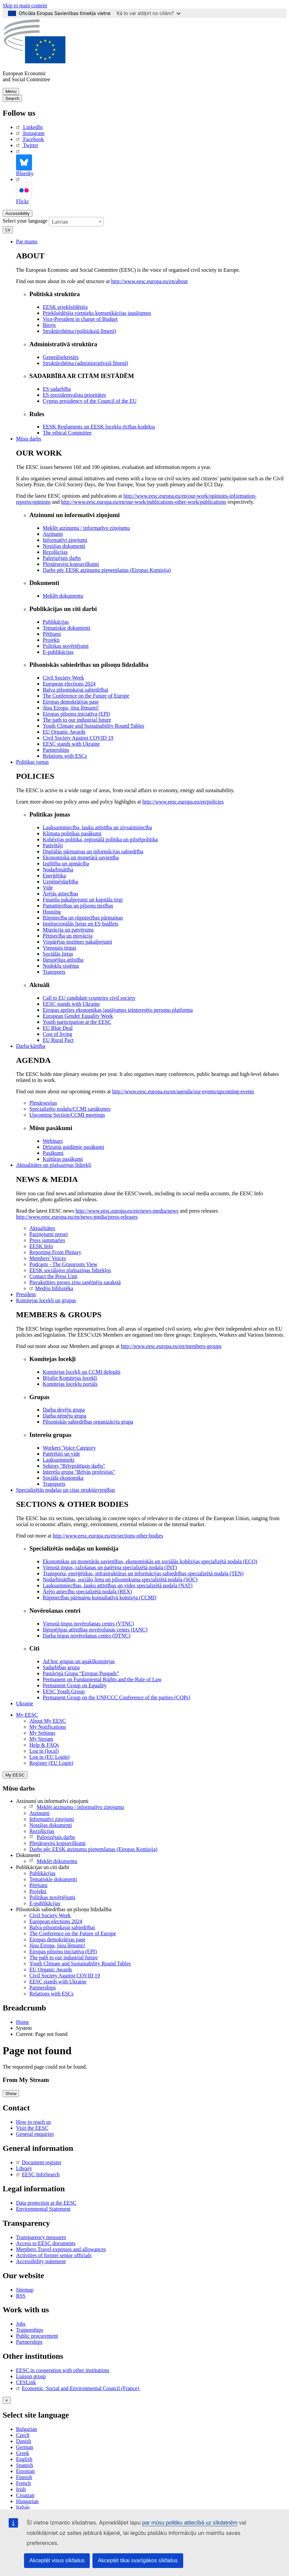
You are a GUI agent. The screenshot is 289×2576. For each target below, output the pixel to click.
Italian (23, 2507)
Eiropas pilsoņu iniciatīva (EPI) (63, 1951)
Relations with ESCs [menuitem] (65, 756)
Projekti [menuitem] (51, 640)
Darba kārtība (30, 1046)
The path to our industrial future (63, 1957)
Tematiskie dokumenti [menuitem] (66, 628)
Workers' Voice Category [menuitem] (69, 1448)
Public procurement (37, 2336)
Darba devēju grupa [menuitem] (64, 1410)
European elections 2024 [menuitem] (69, 684)
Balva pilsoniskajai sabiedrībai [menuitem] (75, 690)
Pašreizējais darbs (52, 1837)
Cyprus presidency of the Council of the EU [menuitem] (89, 401)
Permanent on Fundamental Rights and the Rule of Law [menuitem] (102, 1679)
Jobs (20, 2324)
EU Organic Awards (50, 1969)
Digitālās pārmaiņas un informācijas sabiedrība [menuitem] (93, 851)
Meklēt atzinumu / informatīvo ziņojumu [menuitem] (86, 528)
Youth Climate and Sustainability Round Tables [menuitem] (93, 726)
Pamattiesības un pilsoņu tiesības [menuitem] (78, 905)
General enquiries (35, 2134)
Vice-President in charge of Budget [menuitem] (80, 319)
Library (24, 2168)
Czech (22, 2435)
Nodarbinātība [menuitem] (58, 869)
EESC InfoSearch (38, 2174)
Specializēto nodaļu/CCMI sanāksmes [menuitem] (70, 1109)
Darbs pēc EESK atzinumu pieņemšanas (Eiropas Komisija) (93, 1849)
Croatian (25, 2495)
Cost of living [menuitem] (57, 1034)
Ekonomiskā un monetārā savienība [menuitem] (81, 857)
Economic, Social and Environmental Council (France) (78, 2388)
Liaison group (31, 2376)
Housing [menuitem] (52, 911)
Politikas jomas (32, 762)
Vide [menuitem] (48, 887)
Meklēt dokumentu (53, 1861)
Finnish (24, 2477)
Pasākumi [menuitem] (53, 1153)
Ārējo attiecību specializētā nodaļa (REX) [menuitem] (87, 1591)
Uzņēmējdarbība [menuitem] (60, 881)
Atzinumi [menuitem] (53, 534)
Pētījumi (38, 1885)
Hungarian (27, 2501)
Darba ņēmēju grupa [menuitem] (64, 1416)
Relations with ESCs (51, 1993)
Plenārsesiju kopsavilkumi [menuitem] (71, 564)
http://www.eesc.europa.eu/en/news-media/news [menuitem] (127, 1211)
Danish (23, 2441)
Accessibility (17, 213)
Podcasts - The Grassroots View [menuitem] (63, 1264)
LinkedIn (29, 127)
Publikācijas (42, 1873)
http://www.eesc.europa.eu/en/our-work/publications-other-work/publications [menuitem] (143, 502)
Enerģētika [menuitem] (54, 875)
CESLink (26, 2382)
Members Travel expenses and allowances (61, 2249)
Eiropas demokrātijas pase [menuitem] (71, 702)
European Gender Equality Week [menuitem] (78, 1016)
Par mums (26, 241)
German (24, 2447)
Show (10, 2093)
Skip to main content (25, 5)
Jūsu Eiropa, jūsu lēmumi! (57, 1945)
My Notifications (47, 1727)
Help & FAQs (44, 1745)
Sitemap (24, 2290)
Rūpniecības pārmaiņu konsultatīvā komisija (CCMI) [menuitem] (99, 1597)
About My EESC (47, 1721)
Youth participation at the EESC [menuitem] (77, 1022)
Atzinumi (39, 1813)
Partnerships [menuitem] (56, 750)
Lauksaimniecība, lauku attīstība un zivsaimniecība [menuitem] (97, 827)
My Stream (41, 1739)
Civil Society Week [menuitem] (63, 678)
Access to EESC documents (45, 2243)
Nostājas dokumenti (50, 1825)
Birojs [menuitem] (49, 325)
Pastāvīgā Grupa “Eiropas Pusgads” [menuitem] (81, 1673)
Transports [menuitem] (54, 972)
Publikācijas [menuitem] (56, 622)
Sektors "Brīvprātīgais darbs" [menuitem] (74, 1466)
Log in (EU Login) (49, 1757)
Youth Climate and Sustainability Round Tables (80, 1963)
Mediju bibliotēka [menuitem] (51, 1288)
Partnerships (42, 1987)
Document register (38, 2162)
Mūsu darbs (28, 439)
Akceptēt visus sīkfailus (56, 2560)
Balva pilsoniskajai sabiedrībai (62, 1927)
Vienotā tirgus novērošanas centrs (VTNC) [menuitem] (88, 1623)
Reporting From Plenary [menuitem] (55, 1252)
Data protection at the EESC (46, 2203)
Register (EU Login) (51, 1763)
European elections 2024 (55, 1921)
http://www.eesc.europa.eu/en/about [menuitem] (149, 281)
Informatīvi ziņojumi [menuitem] (65, 540)
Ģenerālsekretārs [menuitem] (61, 357)
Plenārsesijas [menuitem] (43, 1103)
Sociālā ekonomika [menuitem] (63, 1478)
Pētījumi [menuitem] (52, 634)
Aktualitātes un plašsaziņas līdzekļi (53, 1165)
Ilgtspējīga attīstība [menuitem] (63, 960)
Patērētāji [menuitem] (53, 845)
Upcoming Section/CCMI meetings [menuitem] (67, 1115)
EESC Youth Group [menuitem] (64, 1691)
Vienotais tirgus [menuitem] (59, 948)
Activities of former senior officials (53, 2255)
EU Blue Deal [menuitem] (58, 1028)
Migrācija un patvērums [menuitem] (68, 930)
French (23, 2483)
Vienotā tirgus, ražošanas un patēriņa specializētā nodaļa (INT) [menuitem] (110, 1567)
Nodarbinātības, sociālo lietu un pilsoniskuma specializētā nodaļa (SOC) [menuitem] (120, 1579)
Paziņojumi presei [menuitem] (48, 1234)
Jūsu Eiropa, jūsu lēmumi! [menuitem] (71, 708)
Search (12, 98)
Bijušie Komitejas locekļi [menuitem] (70, 1378)
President (26, 1294)
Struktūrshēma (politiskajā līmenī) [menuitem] (79, 331)
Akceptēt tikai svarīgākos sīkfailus (138, 2560)
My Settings (42, 1733)
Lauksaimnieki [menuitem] (58, 1460)
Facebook (30, 139)
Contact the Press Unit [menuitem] (53, 1276)
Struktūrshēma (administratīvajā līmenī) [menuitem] (85, 363)
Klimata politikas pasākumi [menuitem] (72, 833)
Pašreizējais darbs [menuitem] (62, 558)
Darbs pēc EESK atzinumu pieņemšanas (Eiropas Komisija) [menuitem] (107, 570)
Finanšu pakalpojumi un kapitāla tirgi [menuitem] (83, 899)
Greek (22, 2453)
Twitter (27, 145)
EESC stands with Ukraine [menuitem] (71, 744)
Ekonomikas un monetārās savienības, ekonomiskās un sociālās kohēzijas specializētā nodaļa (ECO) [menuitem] (150, 1561)
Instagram (30, 133)
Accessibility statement (41, 2261)
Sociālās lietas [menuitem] (58, 954)
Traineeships (29, 2330)
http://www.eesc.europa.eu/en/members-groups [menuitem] (171, 1346)
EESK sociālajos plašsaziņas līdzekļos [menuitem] (70, 1270)
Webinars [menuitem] (53, 1141)
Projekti (37, 1891)
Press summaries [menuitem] (47, 1240)
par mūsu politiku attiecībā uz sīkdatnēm (189, 2523)
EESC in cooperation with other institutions (62, 2370)
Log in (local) (44, 1751)
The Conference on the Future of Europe (72, 1933)
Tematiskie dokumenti (53, 1879)
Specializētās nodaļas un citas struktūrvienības (65, 1490)
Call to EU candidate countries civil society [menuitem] (89, 998)
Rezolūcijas (41, 1831)
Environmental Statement (43, 2209)
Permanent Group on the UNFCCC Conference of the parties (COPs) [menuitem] (116, 1697)
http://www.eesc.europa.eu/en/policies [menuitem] (183, 802)
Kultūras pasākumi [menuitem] (63, 1159)
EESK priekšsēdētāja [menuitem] (65, 307)
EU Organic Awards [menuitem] (64, 732)
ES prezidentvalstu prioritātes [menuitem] (74, 395)
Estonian (25, 2471)
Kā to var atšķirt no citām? (148, 13)
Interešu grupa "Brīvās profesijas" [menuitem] (79, 1472)
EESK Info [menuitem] (41, 1246)
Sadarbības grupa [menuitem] (61, 1667)
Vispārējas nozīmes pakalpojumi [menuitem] (77, 942)
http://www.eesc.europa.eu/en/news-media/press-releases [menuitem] (77, 1217)
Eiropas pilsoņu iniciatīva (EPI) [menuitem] (76, 714)
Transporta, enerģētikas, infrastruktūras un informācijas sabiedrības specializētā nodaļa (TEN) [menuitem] (143, 1573)
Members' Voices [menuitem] (47, 1258)
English (24, 2459)
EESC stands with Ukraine (57, 1981)
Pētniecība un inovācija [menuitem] (67, 936)
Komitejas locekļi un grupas (46, 1300)
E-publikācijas (44, 1903)
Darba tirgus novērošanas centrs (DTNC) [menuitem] (86, 1635)
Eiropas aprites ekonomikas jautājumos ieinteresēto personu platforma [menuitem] (118, 1010)
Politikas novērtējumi (52, 1897)
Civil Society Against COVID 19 (64, 1975)
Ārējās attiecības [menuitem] (60, 893)
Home (22, 2022)
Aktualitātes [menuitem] (42, 1228)
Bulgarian (26, 2429)
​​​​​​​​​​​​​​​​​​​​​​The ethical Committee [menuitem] (67, 433)
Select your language (25, 221)
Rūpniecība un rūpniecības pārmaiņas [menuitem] (83, 918)
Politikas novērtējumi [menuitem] (65, 646)
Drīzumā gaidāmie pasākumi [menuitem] (73, 1147)
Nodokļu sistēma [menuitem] (61, 966)
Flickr (24, 190)
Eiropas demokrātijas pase (57, 1939)
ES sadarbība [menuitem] (57, 389)
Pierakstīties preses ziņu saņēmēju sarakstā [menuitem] (75, 1282)
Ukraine (24, 1703)
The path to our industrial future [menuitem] (77, 720)
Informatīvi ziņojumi (51, 1819)
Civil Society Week (50, 1915)
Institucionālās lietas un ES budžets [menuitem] (80, 924)
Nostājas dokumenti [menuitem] (64, 546)
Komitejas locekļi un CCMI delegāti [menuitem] (81, 1372)
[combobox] (76, 221)
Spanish (24, 2465)
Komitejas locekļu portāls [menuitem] (70, 1384)
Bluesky (24, 162)
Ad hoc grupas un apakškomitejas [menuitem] (79, 1661)
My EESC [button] (27, 1715)
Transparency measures (41, 2237)
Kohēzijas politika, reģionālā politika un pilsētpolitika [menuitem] (100, 839)
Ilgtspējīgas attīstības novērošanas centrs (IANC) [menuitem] (95, 1629)
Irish (21, 2489)
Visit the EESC (32, 2128)
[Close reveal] (7, 2400)
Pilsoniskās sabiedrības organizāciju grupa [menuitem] (88, 1422)
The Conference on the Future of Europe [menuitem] (86, 696)
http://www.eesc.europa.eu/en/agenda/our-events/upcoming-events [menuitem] (183, 1091)
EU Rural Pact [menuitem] (58, 1040)
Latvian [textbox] (60, 222)
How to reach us (33, 2122)
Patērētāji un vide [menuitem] (61, 1454)
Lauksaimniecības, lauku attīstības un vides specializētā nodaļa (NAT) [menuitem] (118, 1585)
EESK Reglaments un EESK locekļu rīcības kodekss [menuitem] (99, 427)
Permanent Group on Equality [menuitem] (75, 1685)
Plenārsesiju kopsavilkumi (57, 1843)
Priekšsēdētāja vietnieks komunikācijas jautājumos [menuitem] (97, 313)
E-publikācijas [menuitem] (58, 652)
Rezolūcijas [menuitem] (55, 552)
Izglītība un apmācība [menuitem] (66, 863)
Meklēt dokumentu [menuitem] (63, 596)
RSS (20, 2296)
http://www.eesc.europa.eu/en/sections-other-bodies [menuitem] (108, 1536)
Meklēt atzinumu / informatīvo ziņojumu (76, 1807)
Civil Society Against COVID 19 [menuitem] (78, 738)
